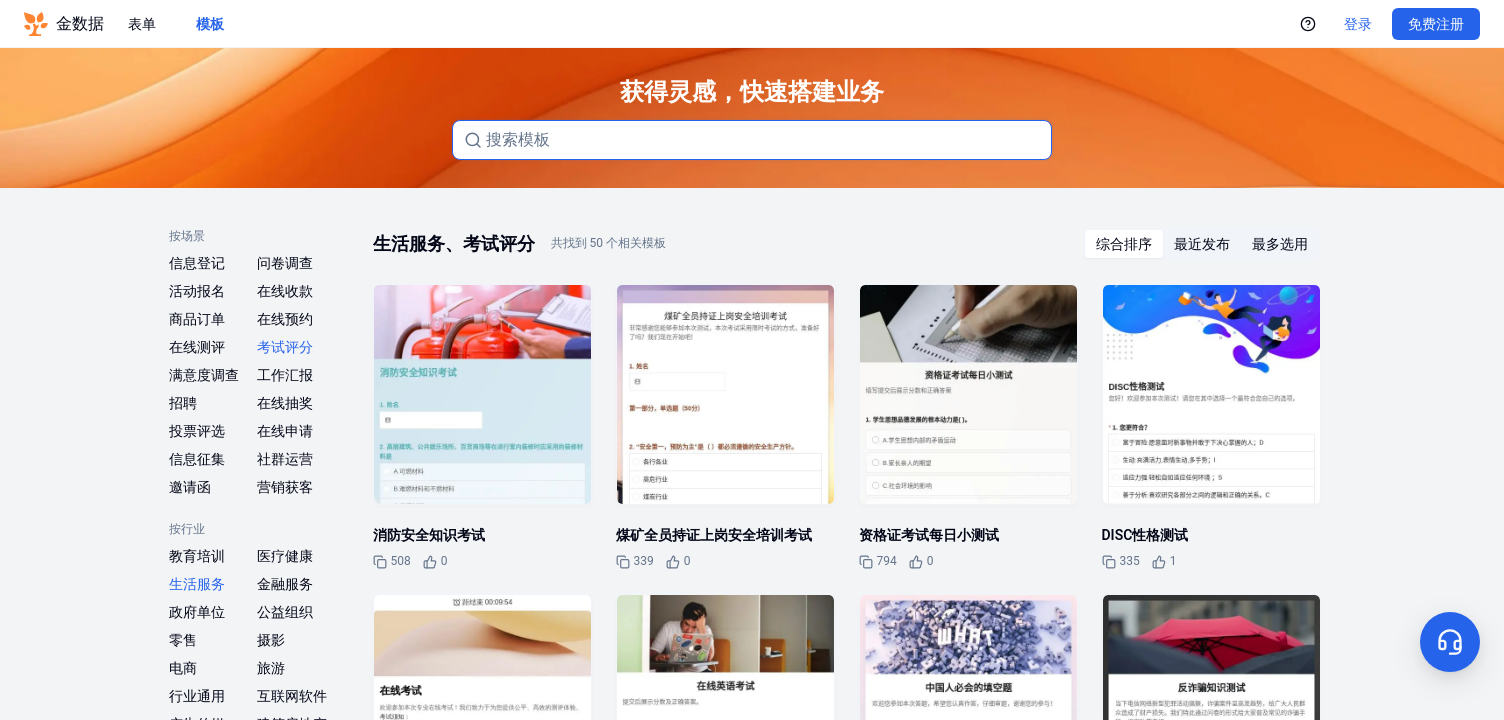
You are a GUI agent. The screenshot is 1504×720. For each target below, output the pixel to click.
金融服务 (285, 584)
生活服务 (197, 584)
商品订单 (197, 319)
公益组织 (285, 612)
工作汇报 (285, 375)
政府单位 (197, 612)
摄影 (271, 640)
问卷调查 (285, 263)
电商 (183, 668)
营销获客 (285, 487)
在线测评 (197, 347)
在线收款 (285, 291)
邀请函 (190, 487)
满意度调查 (204, 375)
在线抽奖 (285, 403)
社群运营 (285, 459)
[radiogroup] (1202, 244)
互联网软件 (292, 696)
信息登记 (197, 263)
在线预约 (285, 319)
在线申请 (285, 431)
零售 (183, 640)
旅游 (271, 668)
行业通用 (197, 696)
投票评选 (197, 431)
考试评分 (285, 347)
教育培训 (197, 556)
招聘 (183, 403)
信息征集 (197, 459)
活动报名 (197, 291)
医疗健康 (285, 556)
